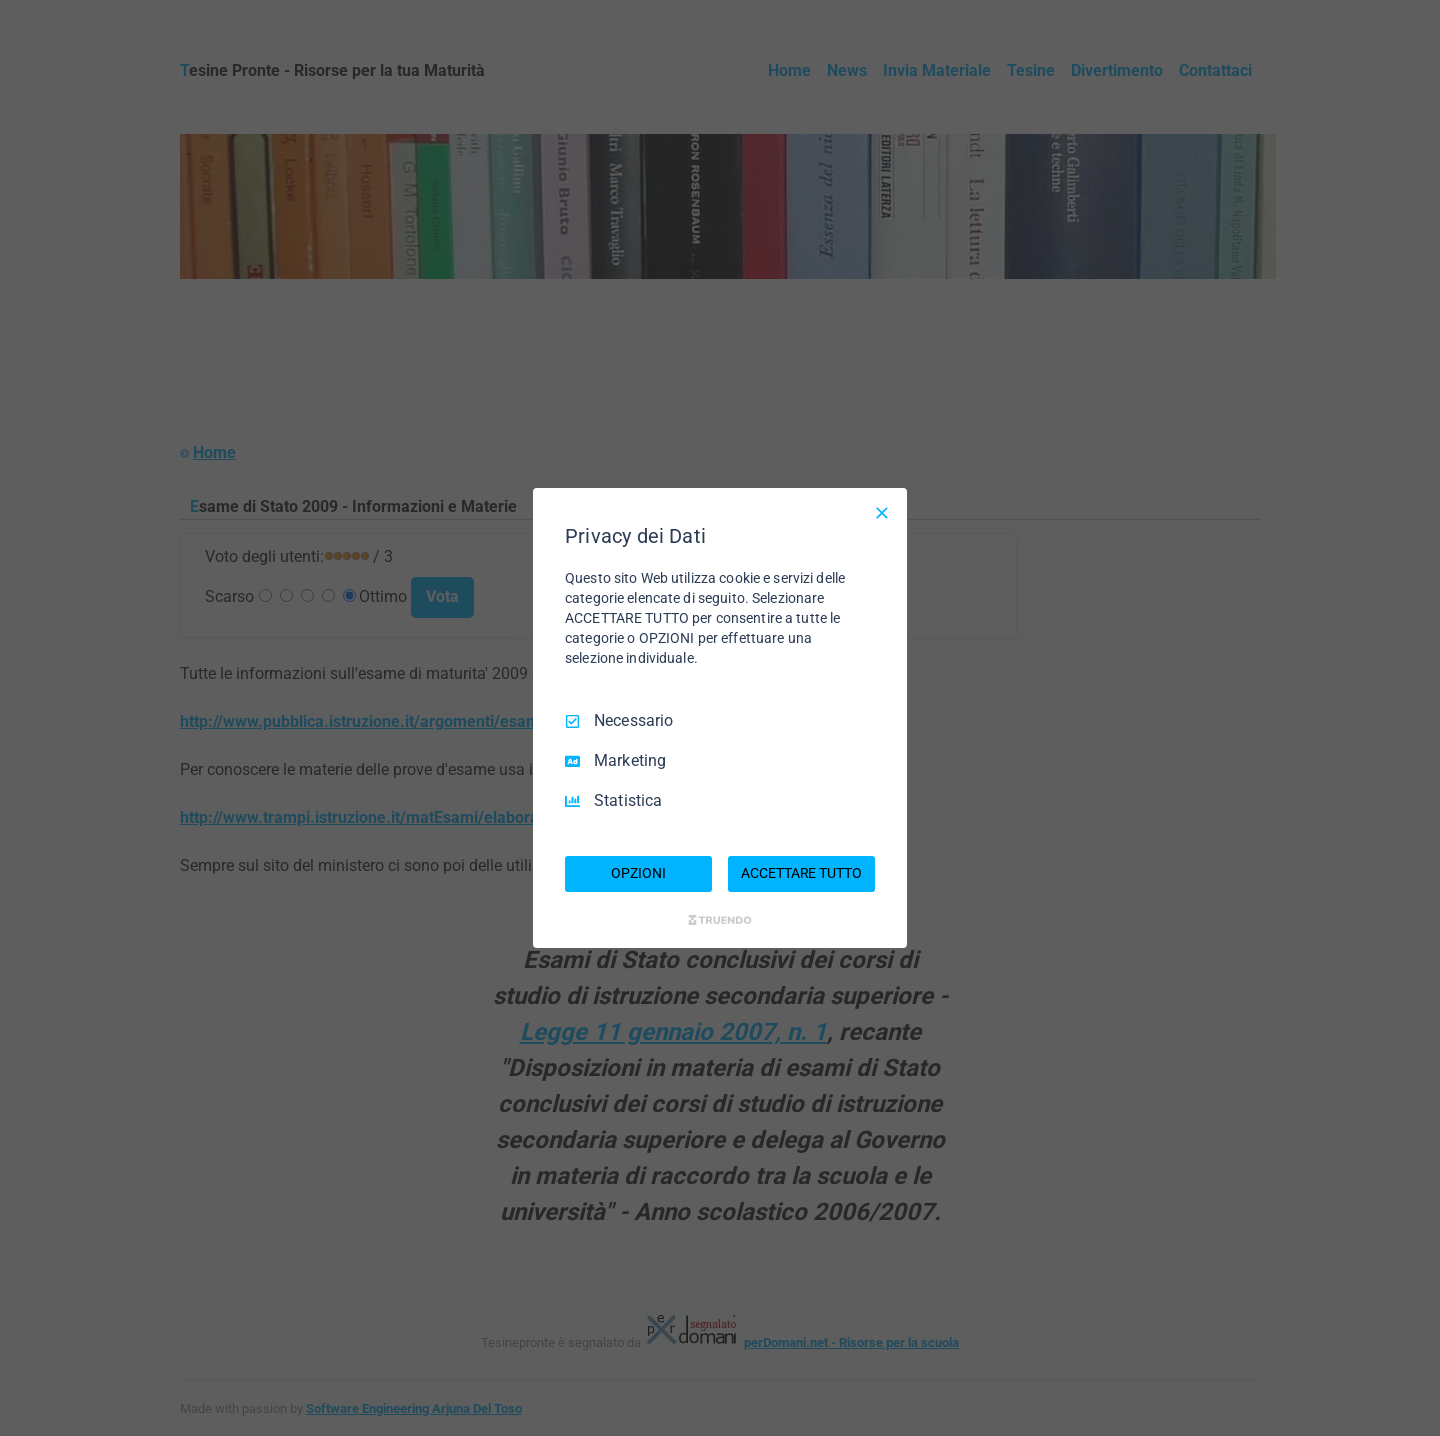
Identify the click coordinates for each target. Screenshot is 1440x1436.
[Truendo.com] (720, 920)
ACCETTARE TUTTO (801, 873)
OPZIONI (638, 873)
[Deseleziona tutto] (882, 513)
